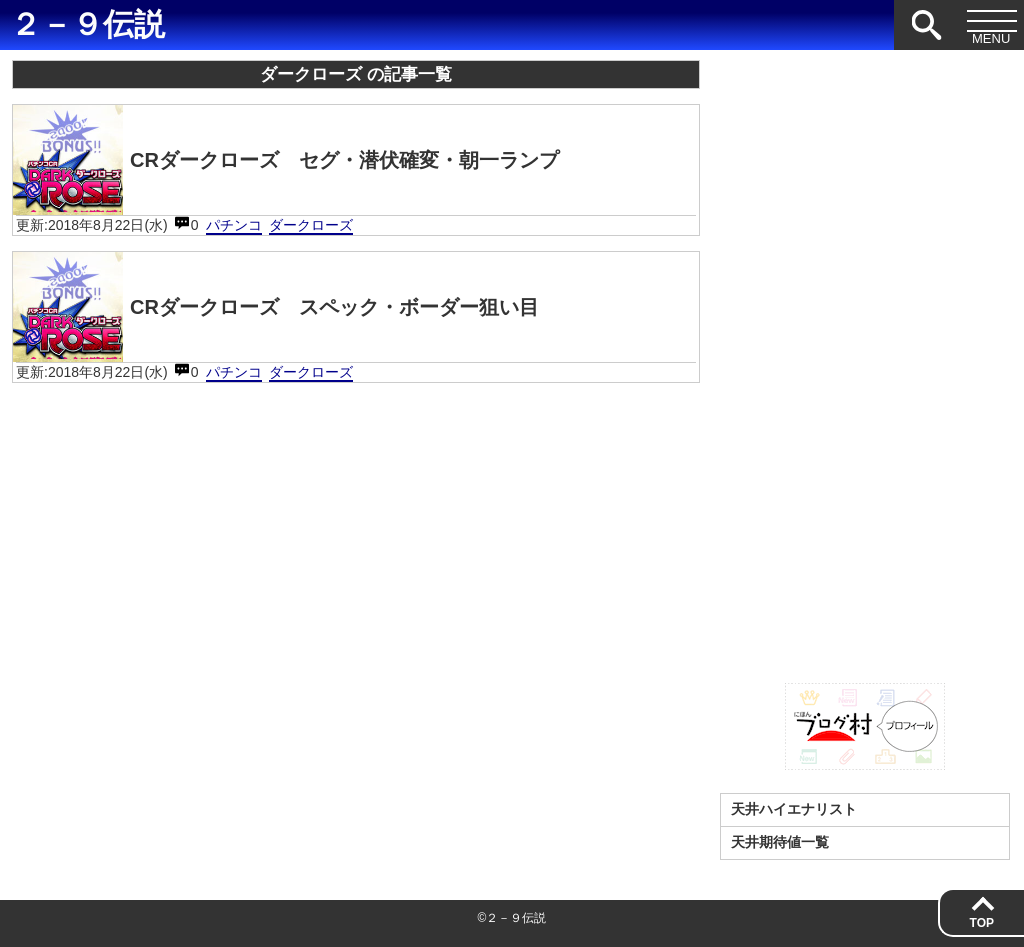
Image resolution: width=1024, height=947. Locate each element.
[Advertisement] (865, 360)
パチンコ (234, 225)
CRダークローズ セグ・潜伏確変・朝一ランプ (286, 160)
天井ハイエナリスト (794, 809)
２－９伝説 (87, 25)
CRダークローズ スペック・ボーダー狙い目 (276, 307)
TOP (982, 923)
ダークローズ (311, 225)
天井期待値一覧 (780, 842)
